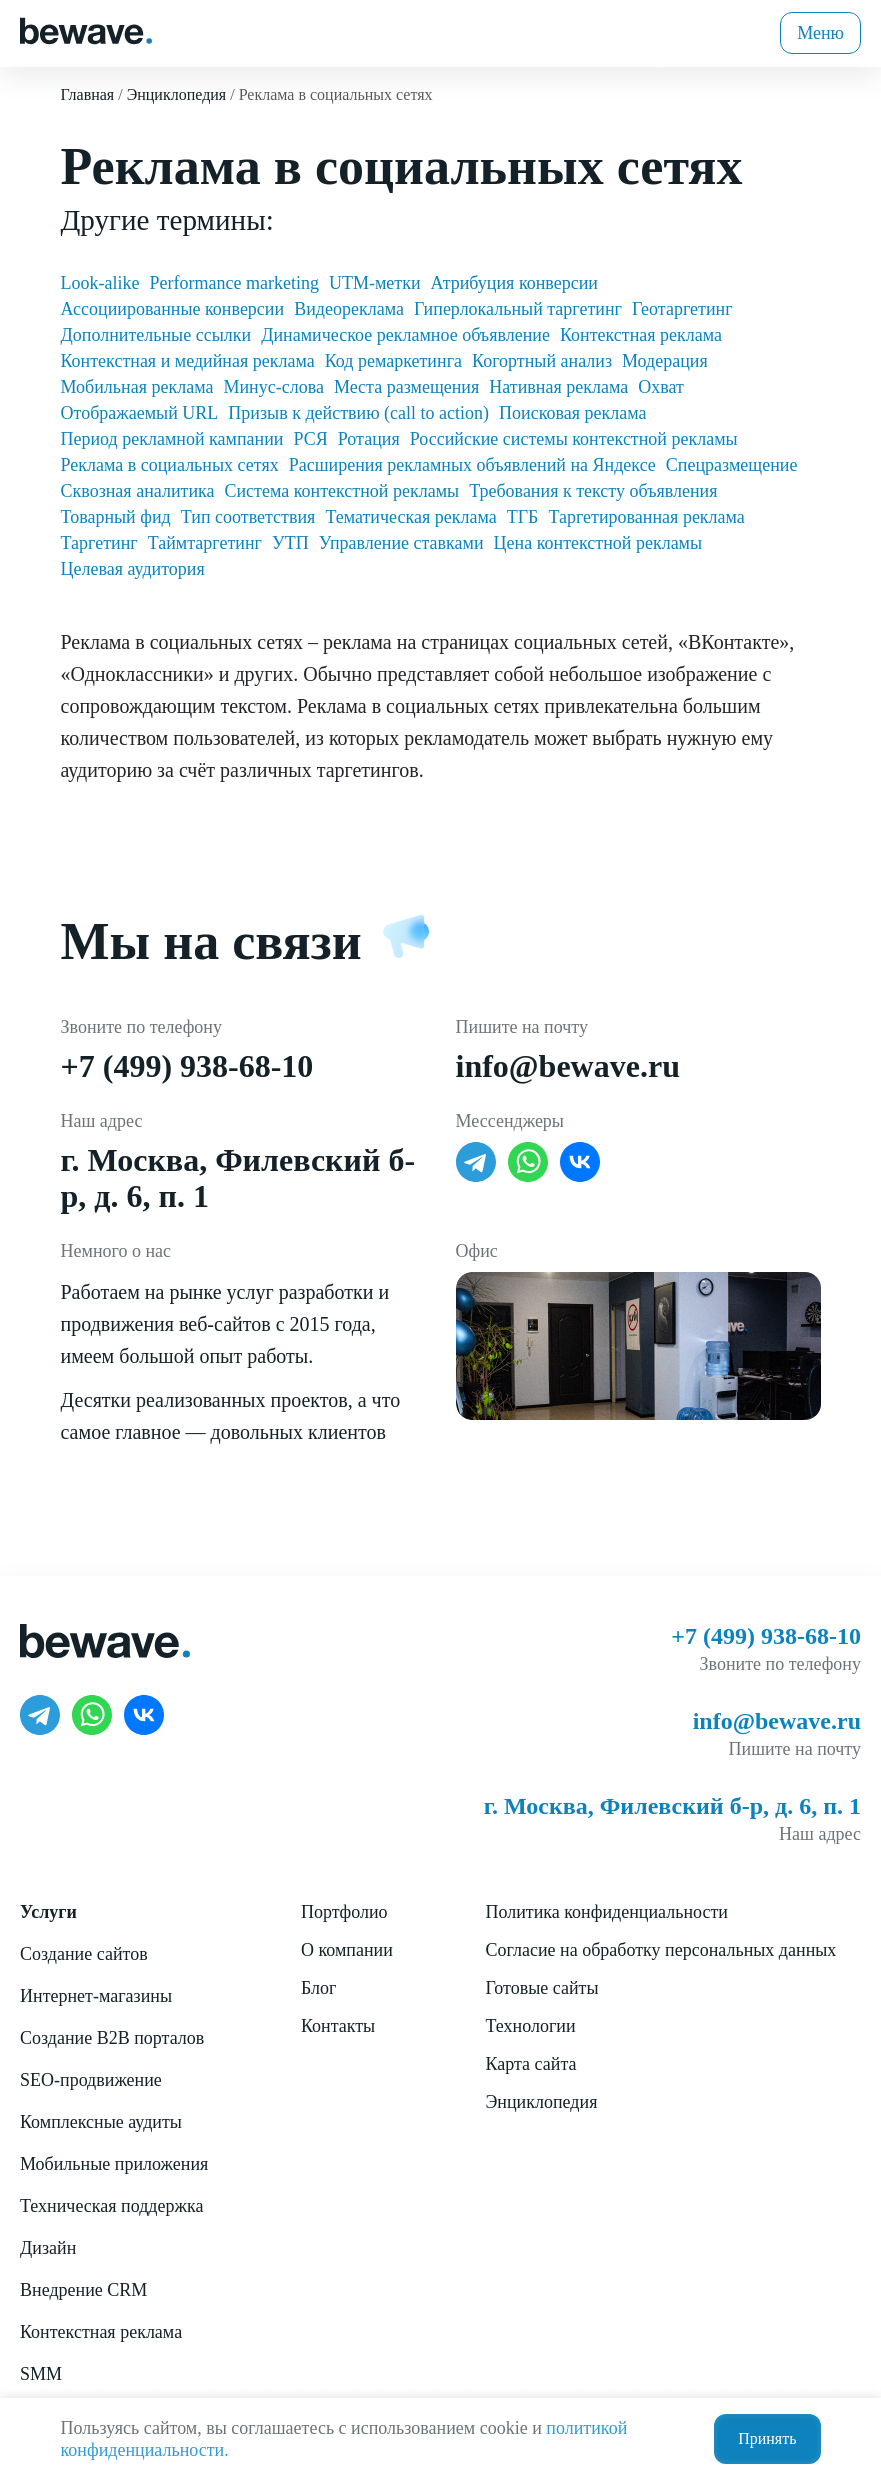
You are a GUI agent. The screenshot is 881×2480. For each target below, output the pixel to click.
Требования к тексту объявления (593, 491)
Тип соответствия (248, 517)
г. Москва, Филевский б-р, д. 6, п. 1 (672, 1806)
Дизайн (48, 2248)
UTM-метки (375, 283)
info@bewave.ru (568, 1066)
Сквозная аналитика (138, 491)
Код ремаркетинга (393, 361)
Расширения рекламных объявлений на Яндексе (472, 465)
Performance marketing (233, 283)
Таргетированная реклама (646, 517)
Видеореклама (349, 309)
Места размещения (406, 387)
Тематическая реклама (410, 517)
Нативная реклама (558, 387)
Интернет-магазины (96, 1996)
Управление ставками (401, 543)
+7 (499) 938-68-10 (187, 1066)
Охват (661, 387)
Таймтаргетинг (205, 543)
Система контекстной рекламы (341, 491)
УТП (290, 543)
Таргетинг (99, 543)
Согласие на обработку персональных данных (660, 1950)
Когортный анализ (542, 361)
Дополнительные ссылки (156, 335)
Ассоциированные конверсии (173, 309)
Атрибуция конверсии (514, 283)
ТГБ (523, 517)
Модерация (665, 361)
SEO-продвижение (91, 2080)
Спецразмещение (732, 465)
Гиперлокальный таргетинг (518, 309)
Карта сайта (530, 2064)
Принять (767, 2438)
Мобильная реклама (137, 387)
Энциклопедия (541, 2102)
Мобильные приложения (114, 2164)
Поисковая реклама (572, 413)
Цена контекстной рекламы (598, 543)
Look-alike (100, 283)
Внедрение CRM (83, 2290)
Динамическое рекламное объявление (405, 335)
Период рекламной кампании (172, 439)
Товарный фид (116, 517)
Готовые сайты (541, 1988)
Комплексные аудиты (101, 2122)
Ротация (369, 439)
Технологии (530, 2026)
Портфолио (344, 1912)
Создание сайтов (84, 1954)
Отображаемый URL (140, 413)
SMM (41, 2374)
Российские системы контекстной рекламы (574, 439)
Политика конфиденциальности (606, 1912)
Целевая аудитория (133, 569)
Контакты (338, 2026)
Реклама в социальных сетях (170, 465)
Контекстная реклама (641, 335)
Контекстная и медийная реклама (188, 361)
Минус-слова (273, 387)
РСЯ (311, 439)
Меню (820, 33)
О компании (347, 1950)
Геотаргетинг (682, 309)
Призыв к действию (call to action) (358, 413)
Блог (318, 1988)
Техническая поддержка (111, 2206)
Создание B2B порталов (112, 2038)
